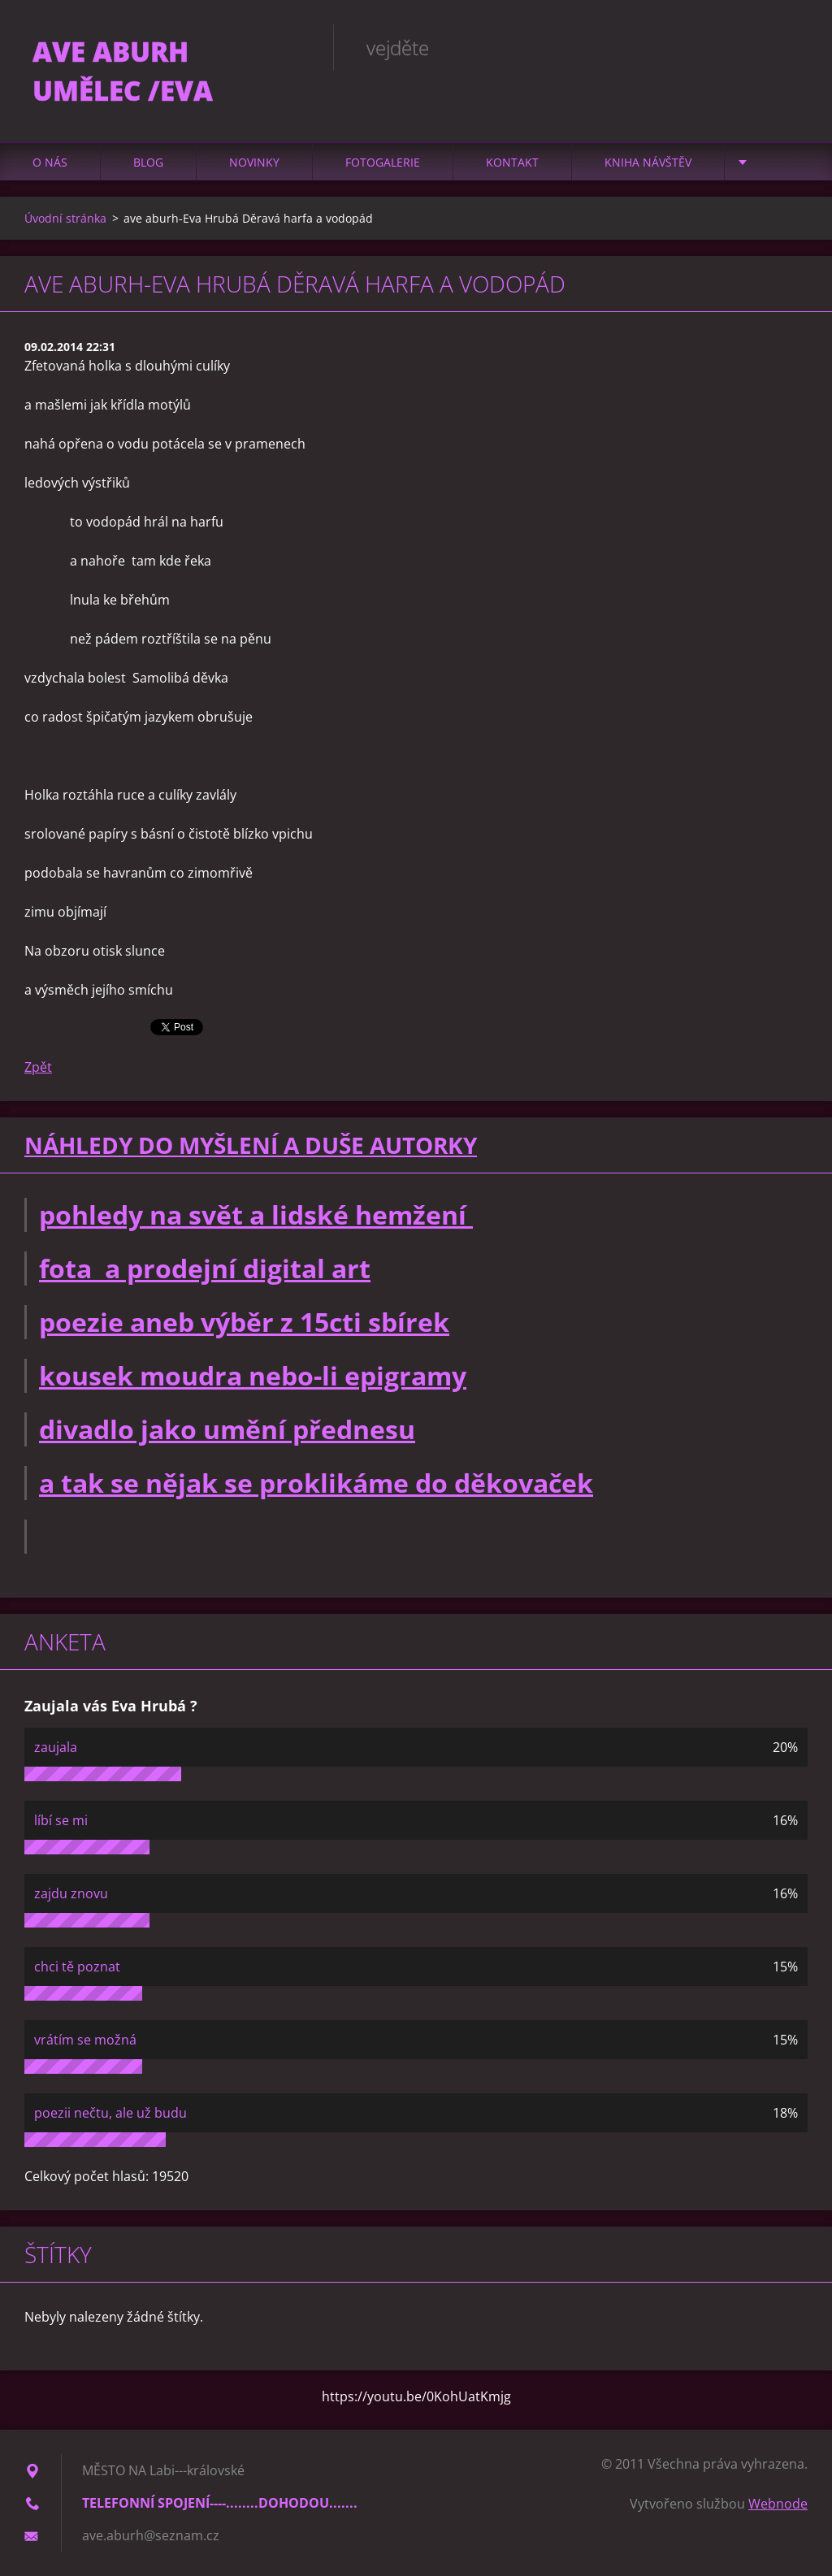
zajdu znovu (71, 1893)
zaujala (55, 1747)
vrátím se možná (85, 2040)
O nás (49, 162)
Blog (148, 162)
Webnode (778, 2504)
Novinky (254, 162)
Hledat (790, 47)
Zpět (38, 1067)
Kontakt (512, 162)
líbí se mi (61, 1820)
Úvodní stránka (65, 218)
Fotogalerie (382, 162)
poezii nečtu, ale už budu (110, 2113)
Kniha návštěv (647, 162)
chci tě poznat (77, 1966)
